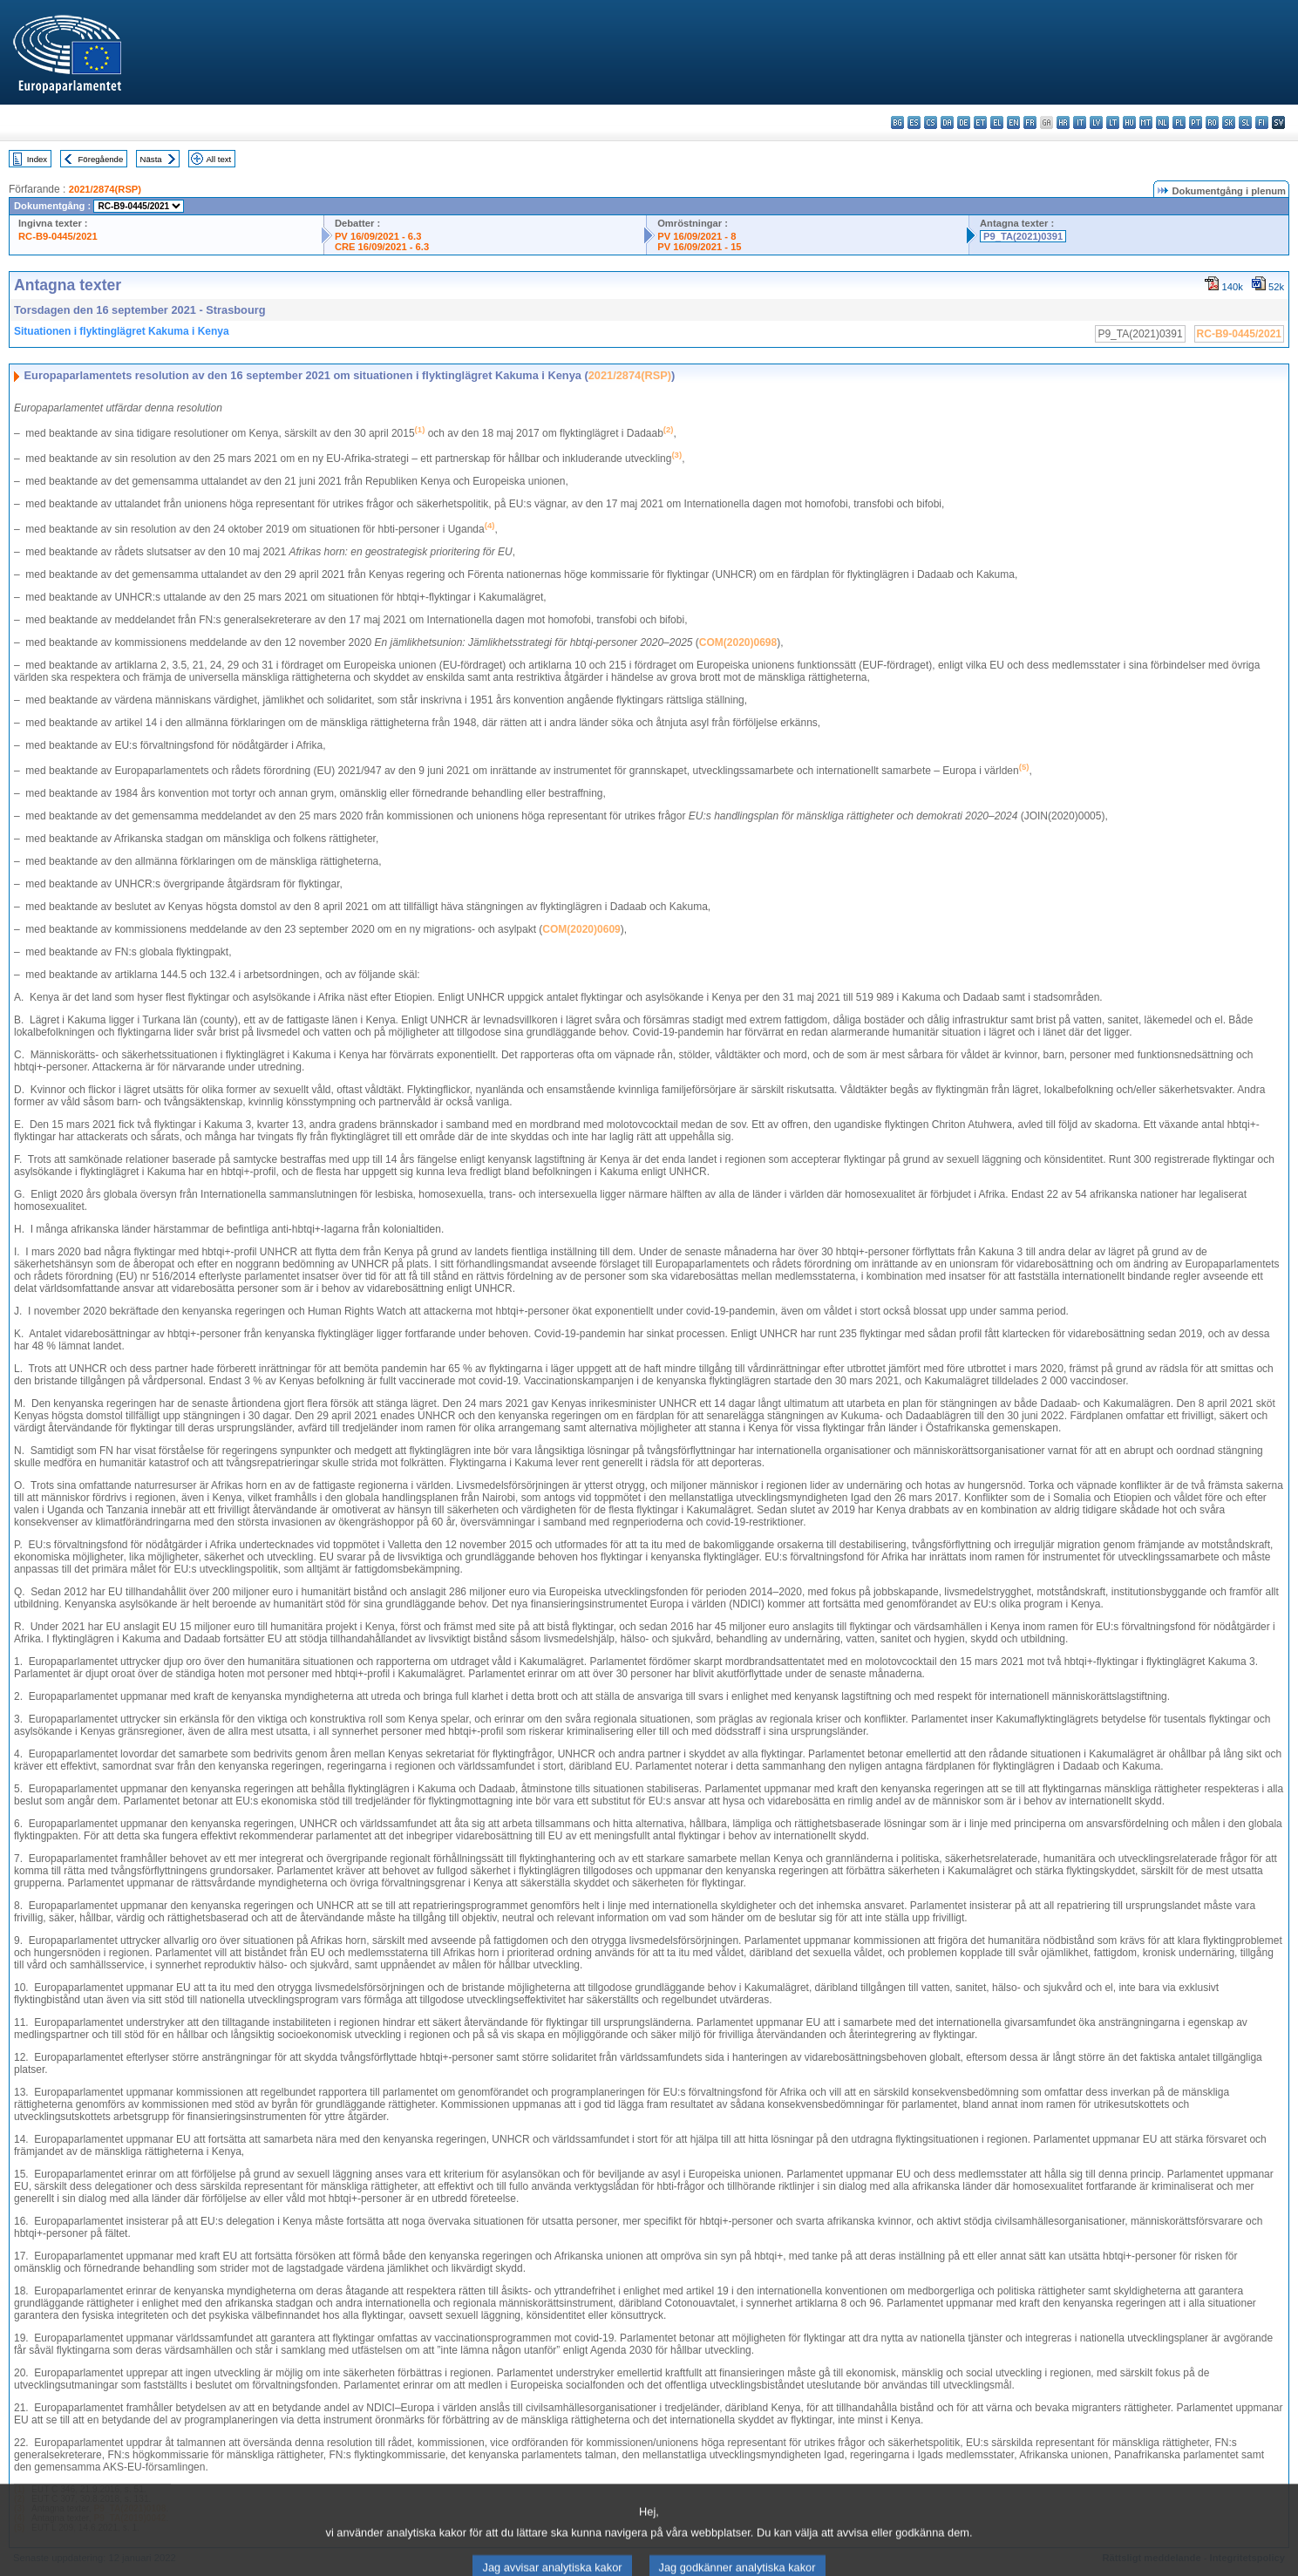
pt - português (1195, 122)
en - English (1013, 122)
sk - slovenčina (1228, 122)
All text (218, 159)
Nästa (151, 159)
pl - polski (1179, 122)
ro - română (1212, 122)
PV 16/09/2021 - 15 (699, 246)
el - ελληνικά (996, 122)
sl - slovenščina (1245, 122)
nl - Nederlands (1162, 122)
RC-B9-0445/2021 (58, 236)
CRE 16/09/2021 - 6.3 (382, 246)
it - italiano (1079, 122)
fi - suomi (1261, 122)
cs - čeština (930, 122)
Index (37, 159)
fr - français (1029, 122)
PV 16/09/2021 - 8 (696, 236)
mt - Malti (1145, 122)
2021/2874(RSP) (105, 189)
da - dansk (947, 122)
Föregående (101, 159)
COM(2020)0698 (738, 642)
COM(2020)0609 (581, 929)
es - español (914, 122)
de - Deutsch (963, 122)
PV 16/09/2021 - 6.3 (378, 236)
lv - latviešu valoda (1096, 122)
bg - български (897, 122)
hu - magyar (1129, 122)
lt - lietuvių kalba (1112, 122)
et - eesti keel (980, 122)
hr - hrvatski (1063, 122)
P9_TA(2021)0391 (1023, 236)
